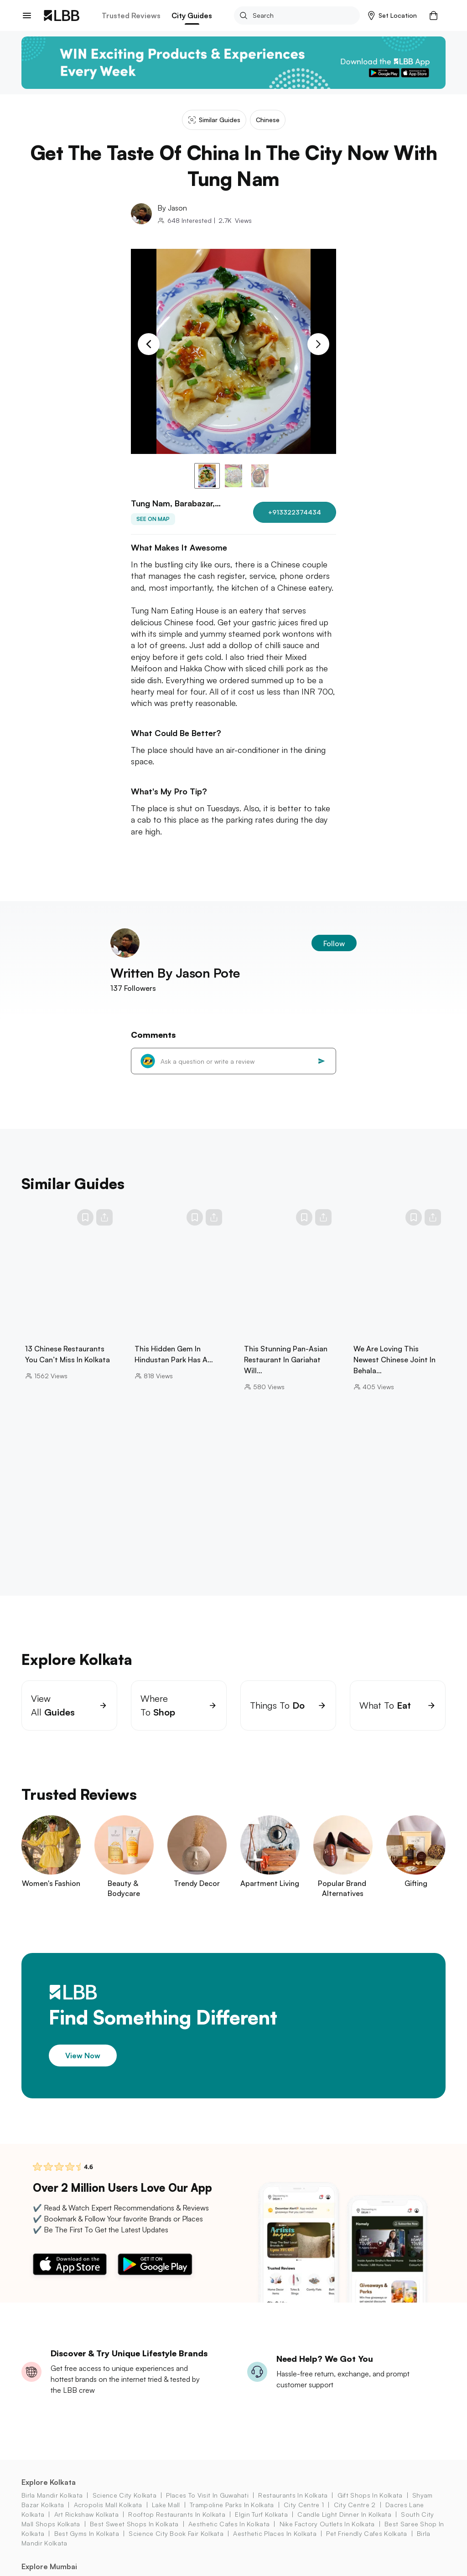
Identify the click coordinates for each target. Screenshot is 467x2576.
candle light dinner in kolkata (344, 2526)
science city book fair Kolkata (176, 2545)
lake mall (166, 2516)
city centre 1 (304, 2516)
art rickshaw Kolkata (86, 2526)
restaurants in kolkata (292, 2506)
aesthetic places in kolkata (275, 2545)
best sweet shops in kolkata (134, 2535)
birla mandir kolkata (52, 2506)
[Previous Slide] (148, 344)
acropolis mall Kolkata (108, 2516)
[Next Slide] (318, 344)
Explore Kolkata (48, 2493)
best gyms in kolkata (86, 2545)
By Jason (172, 207)
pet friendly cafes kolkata (366, 2545)
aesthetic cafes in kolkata (229, 2535)
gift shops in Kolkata (370, 2506)
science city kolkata (124, 2506)
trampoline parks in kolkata (232, 2516)
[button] (392, 15)
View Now (82, 2066)
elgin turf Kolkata (261, 2526)
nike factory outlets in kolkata (327, 2535)
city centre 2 (355, 2516)
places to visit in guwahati (207, 2506)
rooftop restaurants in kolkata (176, 2526)
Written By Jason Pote (175, 984)
